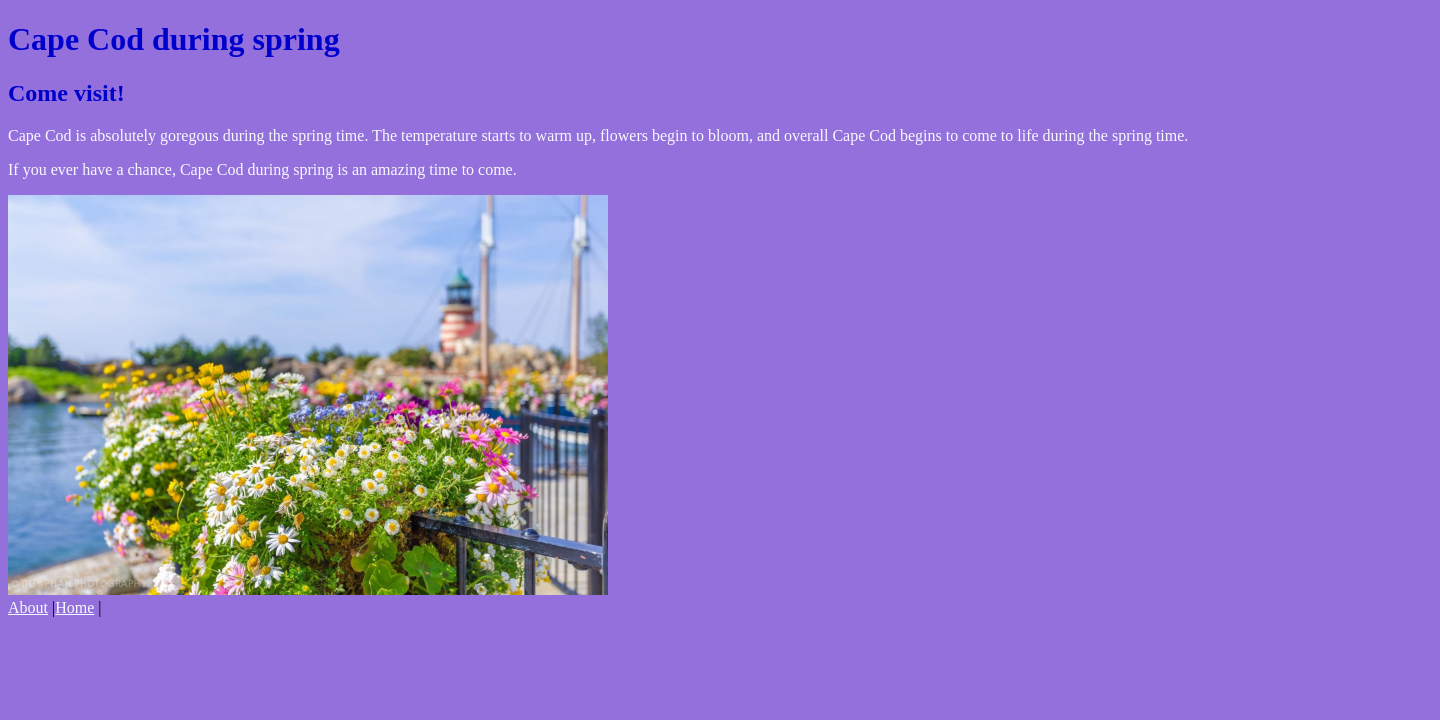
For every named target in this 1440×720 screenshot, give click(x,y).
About (28, 607)
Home (74, 607)
